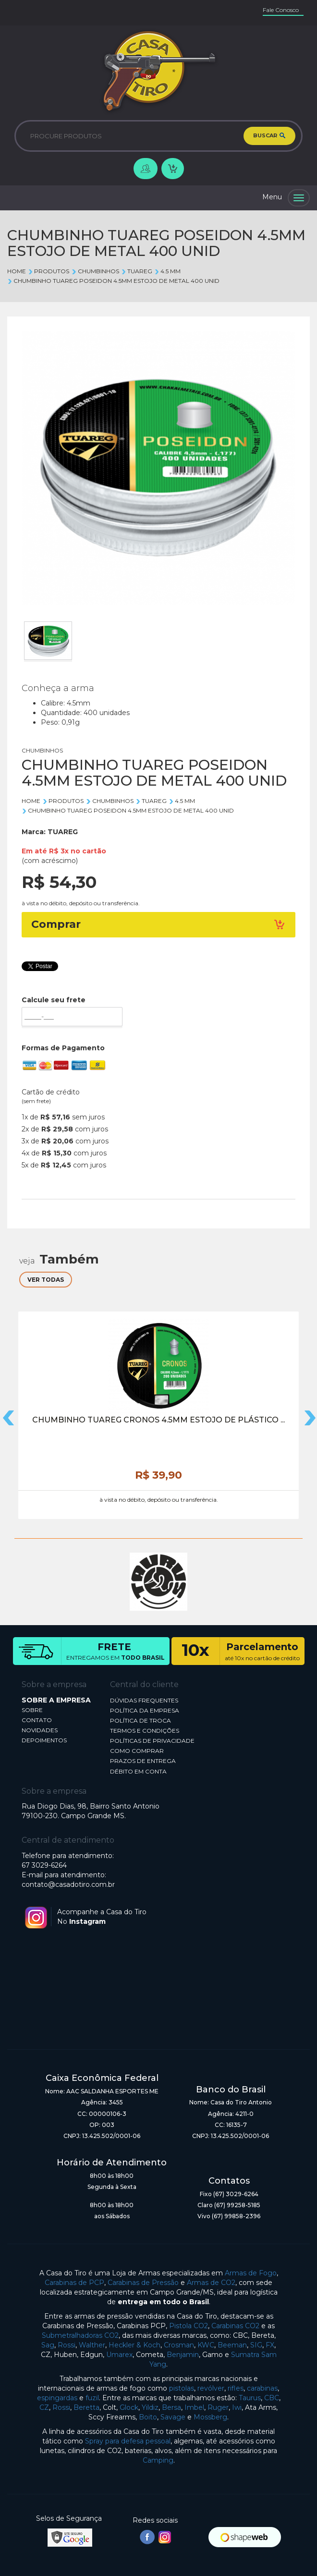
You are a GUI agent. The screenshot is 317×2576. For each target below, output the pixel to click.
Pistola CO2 (188, 2325)
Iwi (237, 2407)
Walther (92, 2345)
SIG (256, 2345)
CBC (271, 2398)
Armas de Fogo (251, 2273)
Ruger (218, 2407)
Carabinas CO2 (235, 2325)
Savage (172, 2417)
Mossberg (210, 2417)
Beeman (232, 2345)
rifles (236, 2388)
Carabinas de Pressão (143, 2282)
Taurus (250, 2398)
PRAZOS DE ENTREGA (143, 1760)
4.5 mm (167, 271)
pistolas (181, 2388)
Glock (129, 2407)
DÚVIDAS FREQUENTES (144, 1700)
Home (16, 271)
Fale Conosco (281, 9)
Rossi (66, 2345)
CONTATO (37, 1720)
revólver (210, 2388)
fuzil (92, 2398)
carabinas (262, 2388)
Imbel (194, 2407)
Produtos (48, 271)
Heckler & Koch (134, 2345)
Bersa (171, 2407)
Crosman (179, 2345)
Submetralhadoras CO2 (80, 2335)
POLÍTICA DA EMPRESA (144, 1710)
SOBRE (32, 1709)
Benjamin (183, 2354)
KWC (205, 2345)
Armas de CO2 (211, 2282)
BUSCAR (269, 136)
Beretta (86, 2407)
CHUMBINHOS (95, 271)
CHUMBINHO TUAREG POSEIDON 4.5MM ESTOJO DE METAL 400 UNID (113, 280)
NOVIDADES (40, 1730)
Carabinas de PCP (74, 2282)
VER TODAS (45, 1279)
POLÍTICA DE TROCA (140, 1720)
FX (270, 2345)
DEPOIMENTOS (44, 1740)
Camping (158, 2460)
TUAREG (136, 271)
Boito (148, 2417)
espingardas (57, 2398)
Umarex (119, 2354)
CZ (44, 2407)
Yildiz (150, 2407)
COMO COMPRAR (137, 1750)
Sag (47, 2345)
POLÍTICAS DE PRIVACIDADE (152, 1740)
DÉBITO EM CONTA (138, 1771)
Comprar (158, 924)
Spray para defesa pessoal (128, 2441)
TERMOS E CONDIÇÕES (144, 1730)
